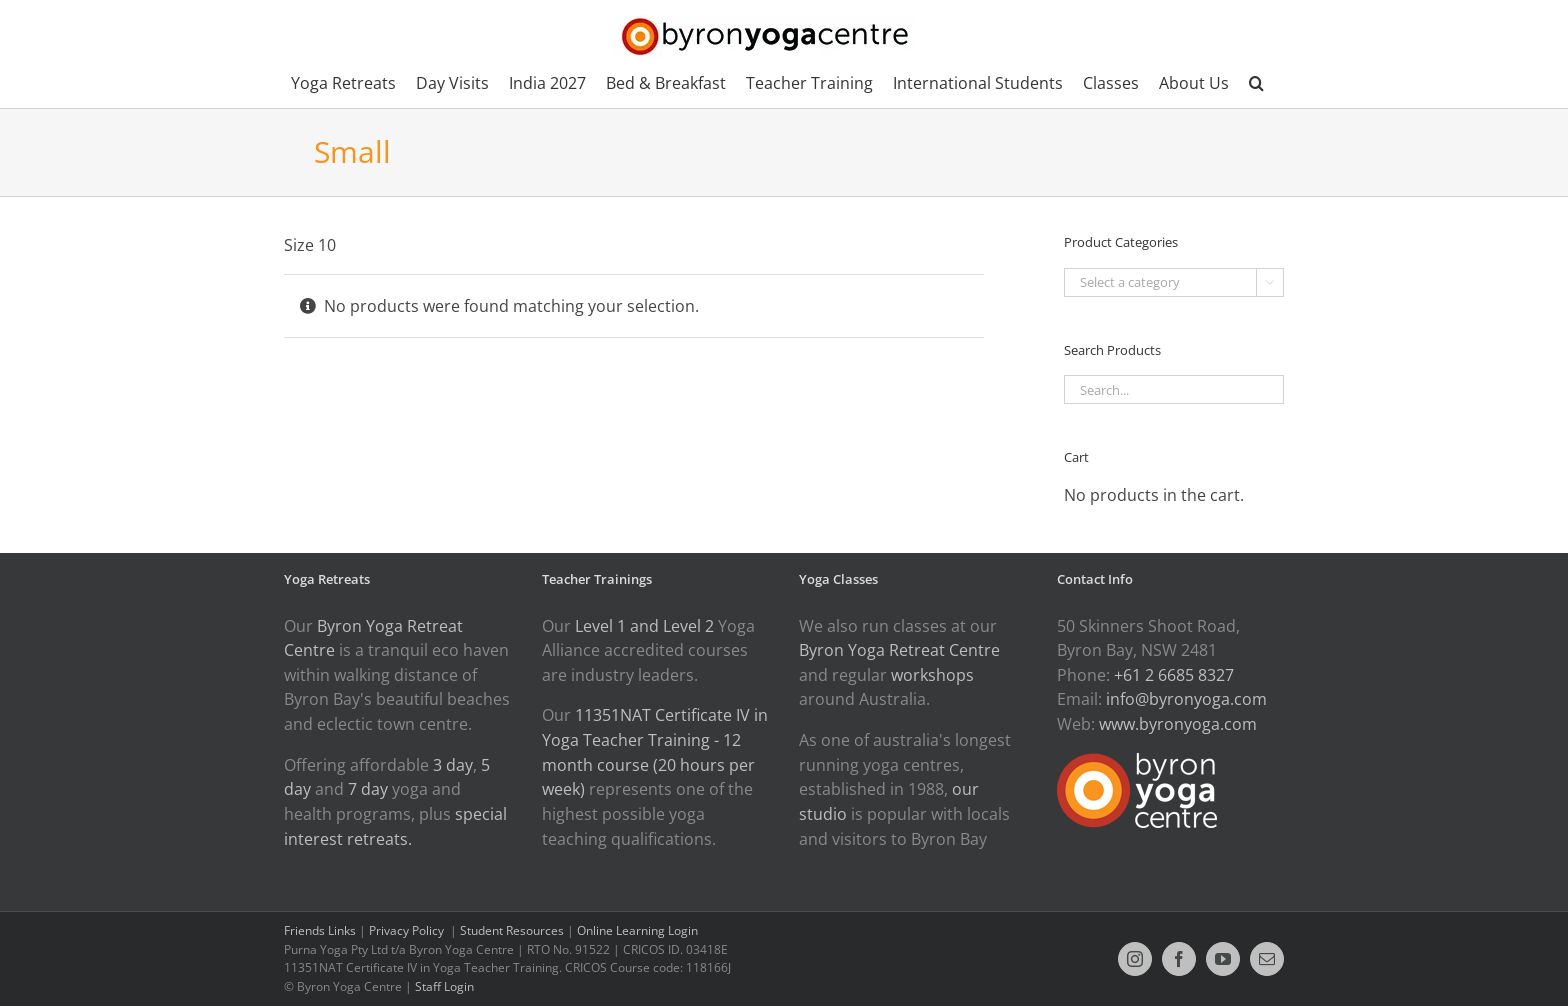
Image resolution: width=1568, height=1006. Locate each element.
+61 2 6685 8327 (1174, 675)
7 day (368, 789)
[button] (1256, 83)
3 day (453, 765)
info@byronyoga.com (1186, 699)
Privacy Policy (408, 930)
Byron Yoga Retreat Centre (899, 650)
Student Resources (512, 930)
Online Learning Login (637, 930)
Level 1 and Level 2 (644, 626)
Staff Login (444, 986)
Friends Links (320, 930)
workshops (932, 675)
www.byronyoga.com (1178, 724)
